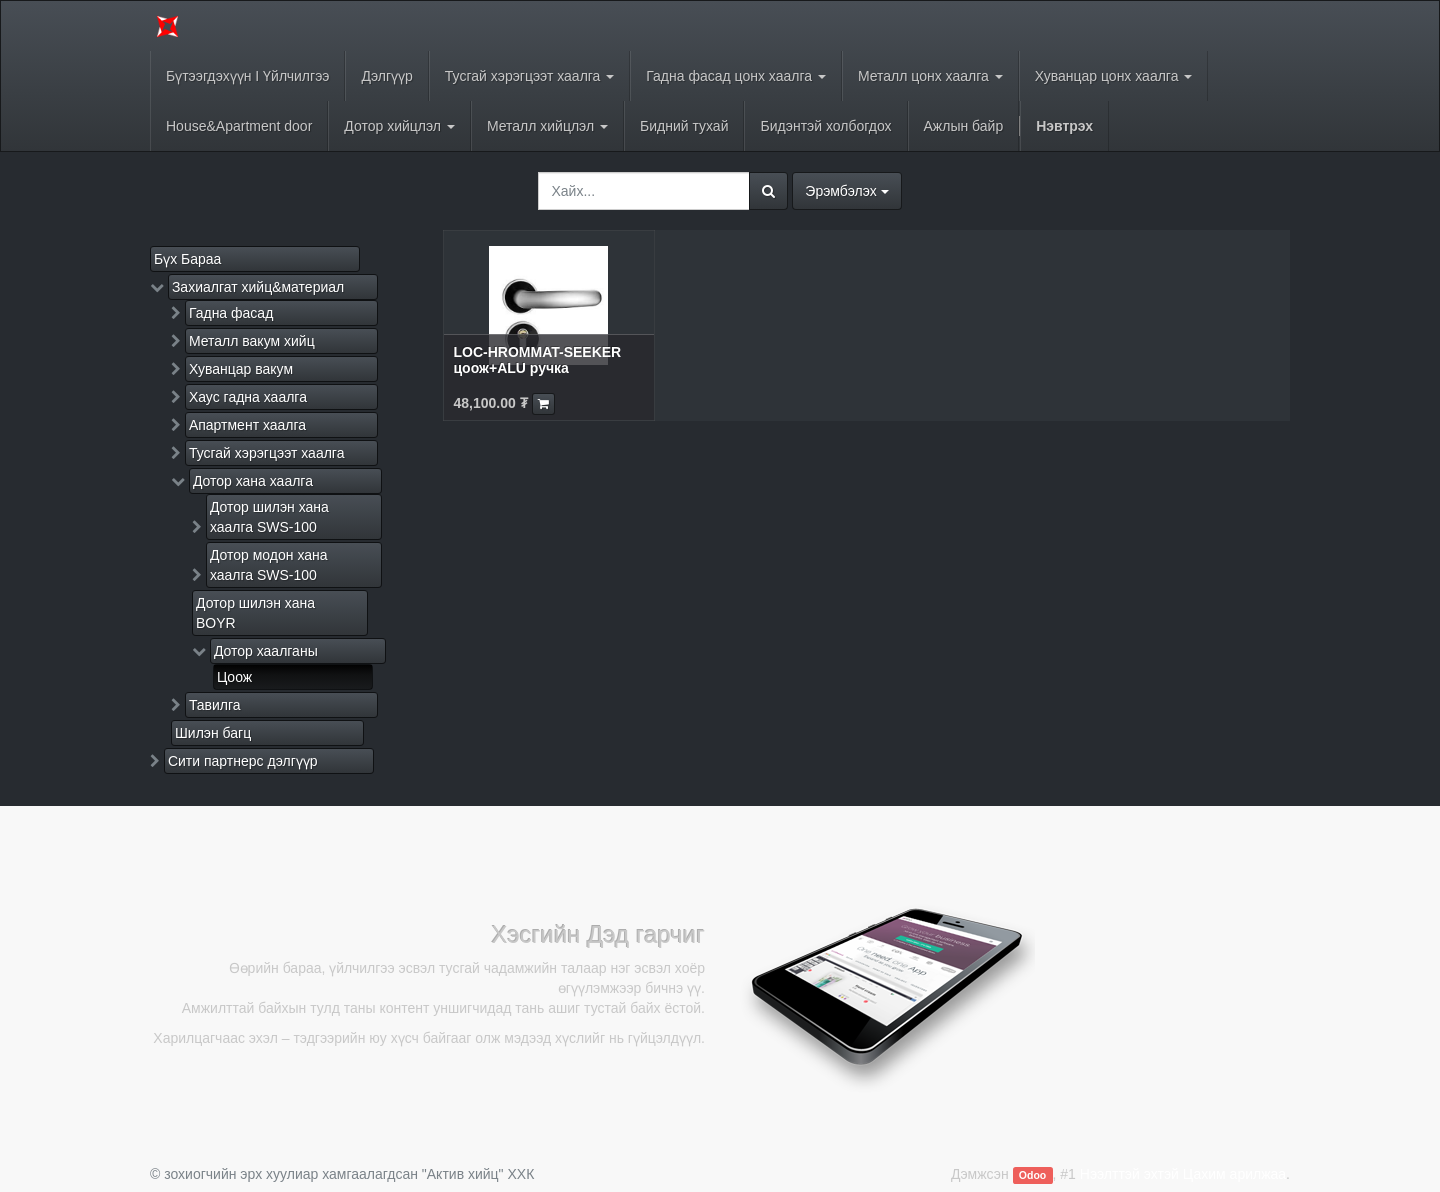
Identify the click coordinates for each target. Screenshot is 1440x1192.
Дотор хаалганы (266, 651)
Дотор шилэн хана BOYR (255, 613)
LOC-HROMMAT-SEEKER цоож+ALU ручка (538, 359)
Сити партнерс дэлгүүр (243, 761)
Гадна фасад (231, 313)
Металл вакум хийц (252, 341)
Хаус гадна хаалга (248, 397)
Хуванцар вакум (241, 369)
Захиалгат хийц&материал (258, 287)
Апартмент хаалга (247, 425)
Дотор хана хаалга (253, 481)
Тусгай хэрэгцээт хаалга (267, 453)
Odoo (1032, 1175)
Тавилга (215, 705)
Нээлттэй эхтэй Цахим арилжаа (1183, 1174)
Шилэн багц (213, 733)
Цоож (234, 677)
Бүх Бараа (187, 259)
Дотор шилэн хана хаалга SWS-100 (269, 517)
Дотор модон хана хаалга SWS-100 (269, 565)
